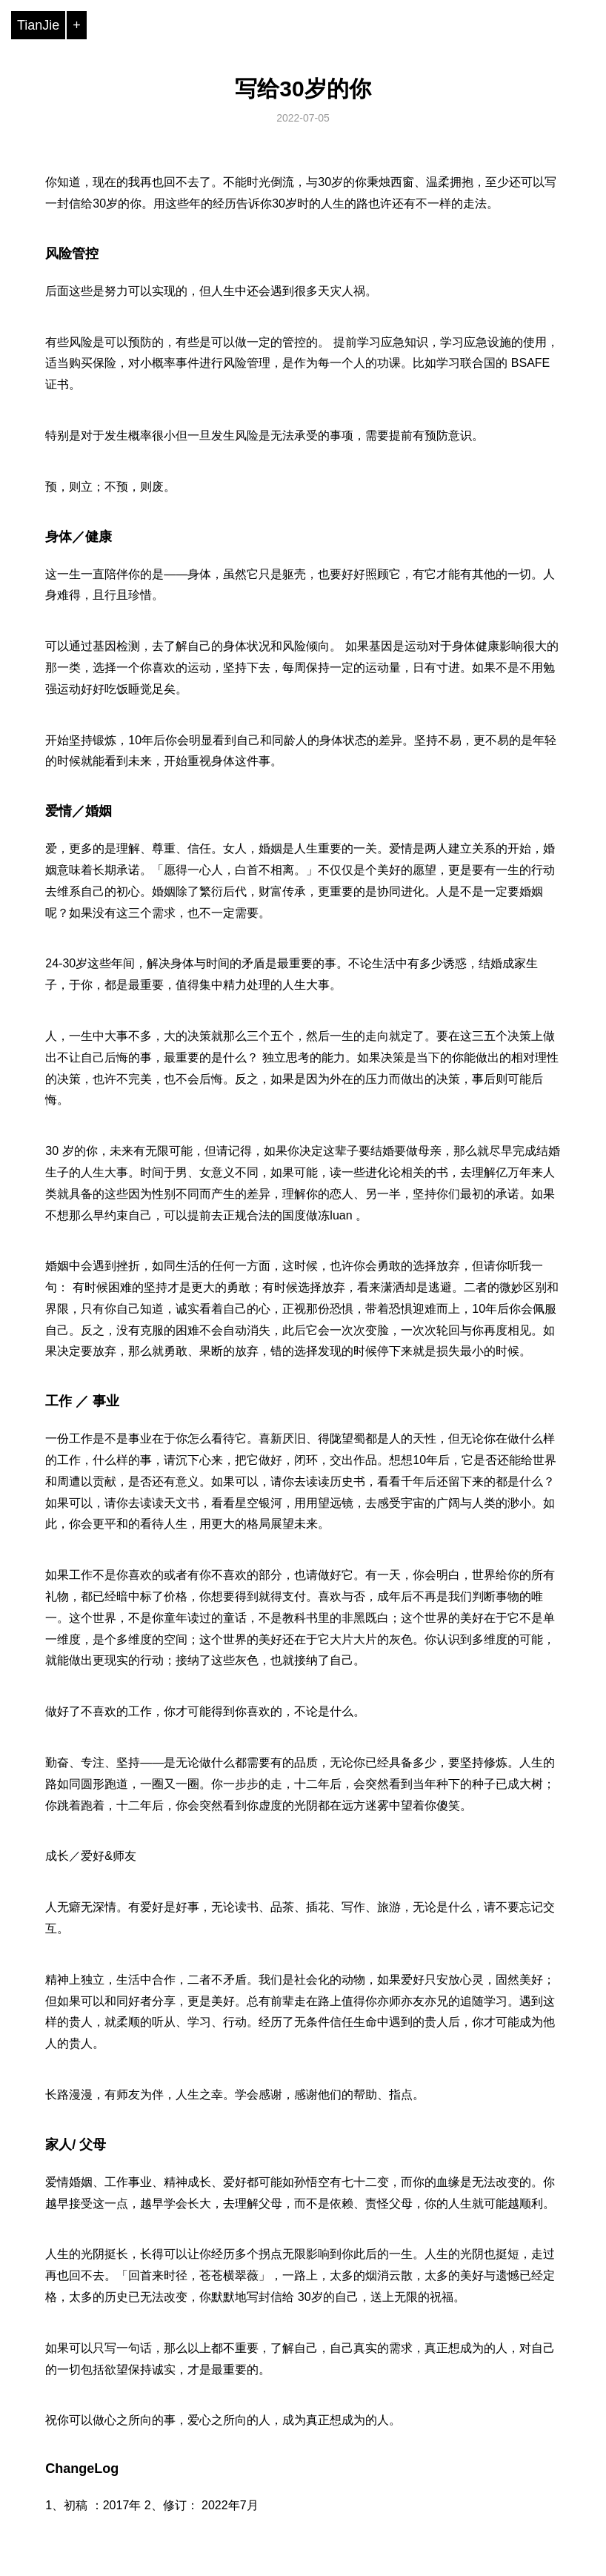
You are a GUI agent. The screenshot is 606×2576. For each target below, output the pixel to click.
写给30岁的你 (302, 88)
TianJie (38, 25)
